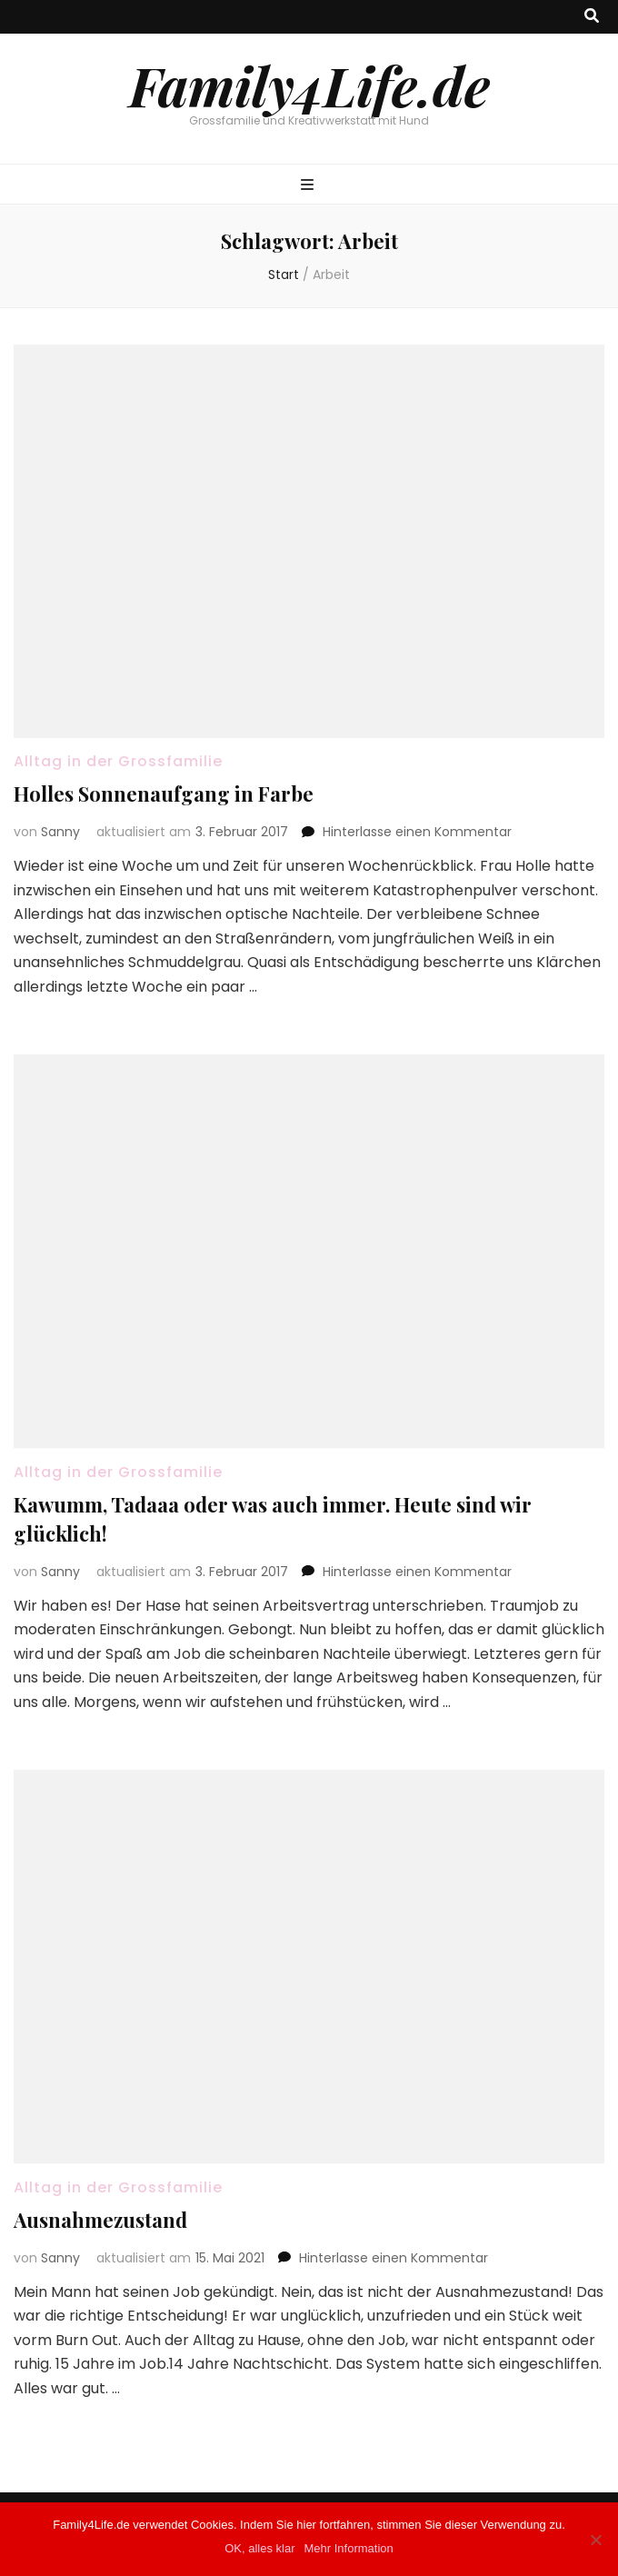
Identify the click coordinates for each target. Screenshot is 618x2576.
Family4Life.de (309, 84)
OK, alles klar (259, 2548)
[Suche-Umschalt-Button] (591, 17)
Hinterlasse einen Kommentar (417, 832)
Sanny (60, 832)
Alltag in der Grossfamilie (118, 761)
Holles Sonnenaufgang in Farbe (164, 793)
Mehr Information (349, 2548)
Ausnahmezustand (100, 2219)
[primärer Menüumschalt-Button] (309, 186)
